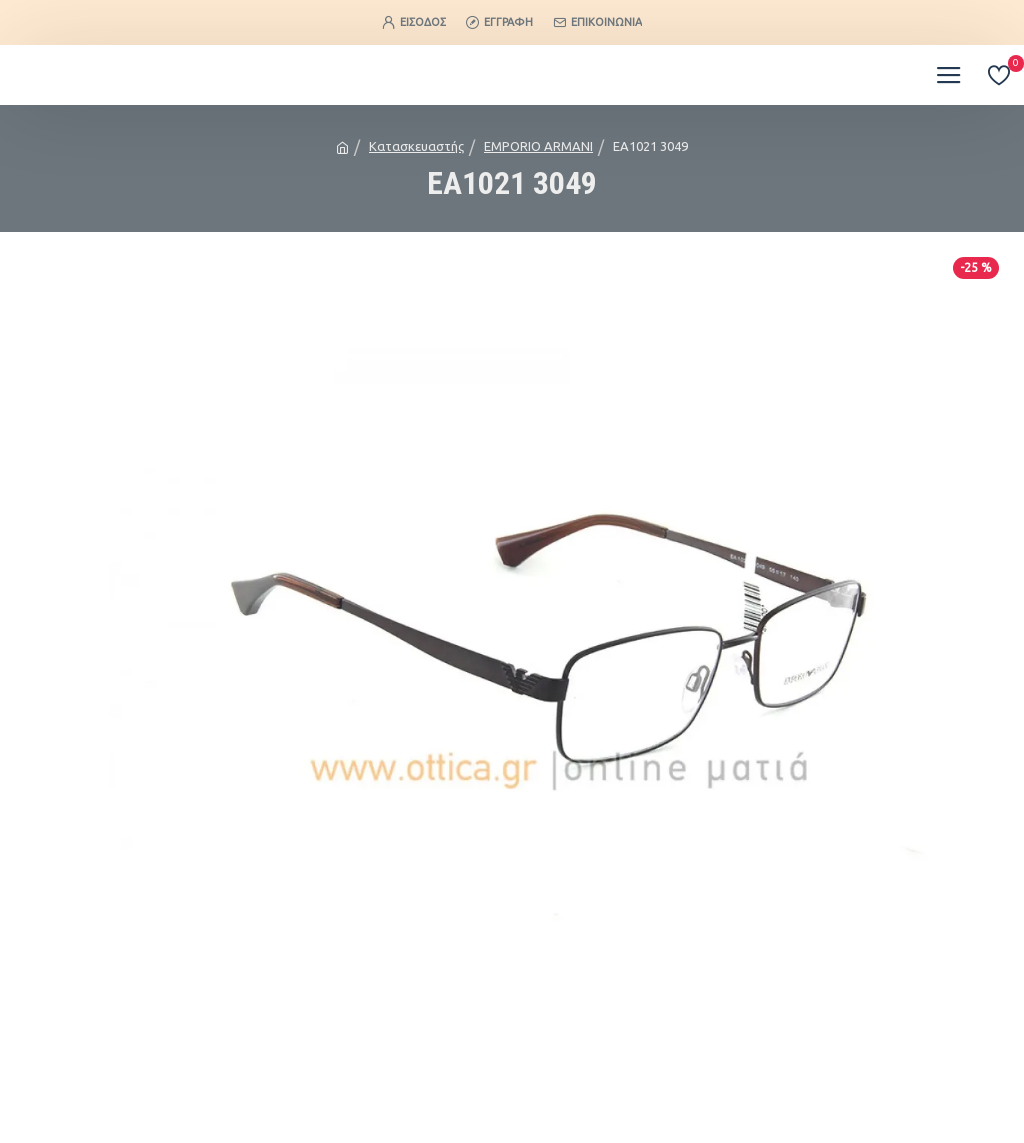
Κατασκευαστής (416, 146)
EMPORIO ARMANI (538, 146)
